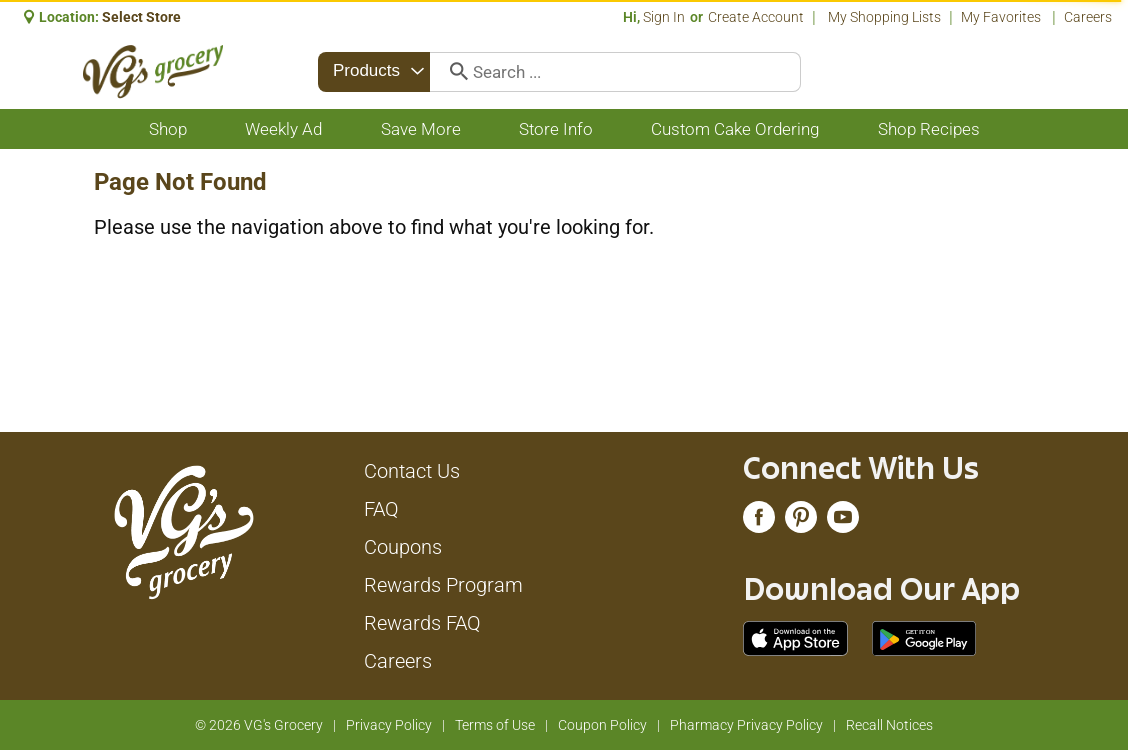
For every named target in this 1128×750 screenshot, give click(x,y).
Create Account (756, 17)
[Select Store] (143, 17)
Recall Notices (889, 725)
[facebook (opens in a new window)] (759, 522)
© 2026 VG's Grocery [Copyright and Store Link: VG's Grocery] (259, 725)
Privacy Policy (389, 725)
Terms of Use (495, 725)
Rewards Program (443, 585)
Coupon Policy (602, 725)
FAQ (381, 509)
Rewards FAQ (422, 623)
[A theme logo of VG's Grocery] (153, 71)
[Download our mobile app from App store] (795, 637)
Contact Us (412, 471)
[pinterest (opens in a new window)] (801, 522)
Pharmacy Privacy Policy (746, 725)
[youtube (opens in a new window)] (843, 522)
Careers (1088, 17)
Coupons (403, 547)
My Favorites (1002, 17)
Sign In (664, 17)
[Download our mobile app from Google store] (924, 637)
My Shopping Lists (884, 17)
